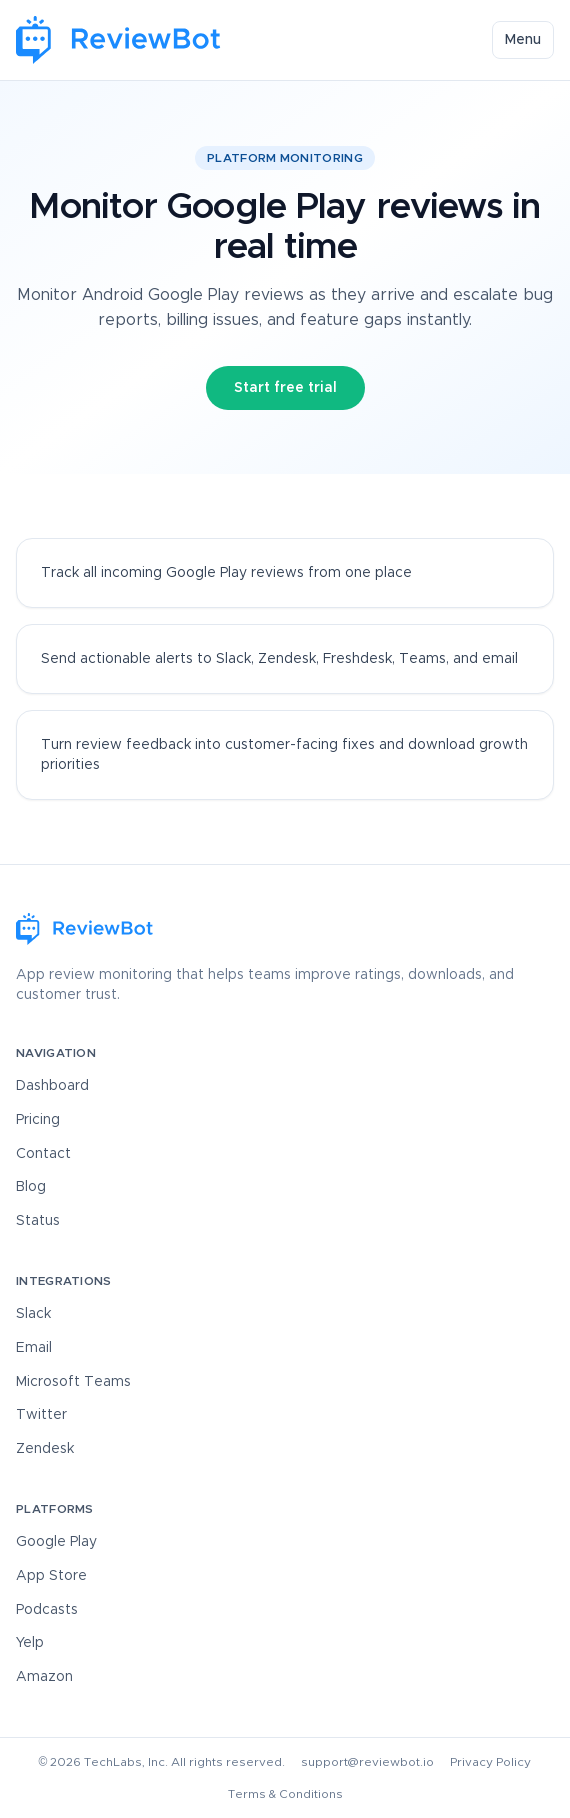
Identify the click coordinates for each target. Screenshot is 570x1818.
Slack (33, 1314)
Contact (43, 1154)
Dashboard (52, 1086)
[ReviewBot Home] (119, 40)
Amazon (44, 1677)
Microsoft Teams (73, 1382)
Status (38, 1221)
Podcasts (47, 1610)
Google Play (56, 1542)
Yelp (30, 1643)
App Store (51, 1576)
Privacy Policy (490, 1762)
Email (34, 1348)
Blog (31, 1187)
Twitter (41, 1415)
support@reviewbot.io (367, 1762)
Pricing (38, 1120)
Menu (523, 40)
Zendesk (45, 1449)
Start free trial (285, 388)
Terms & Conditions (285, 1794)
